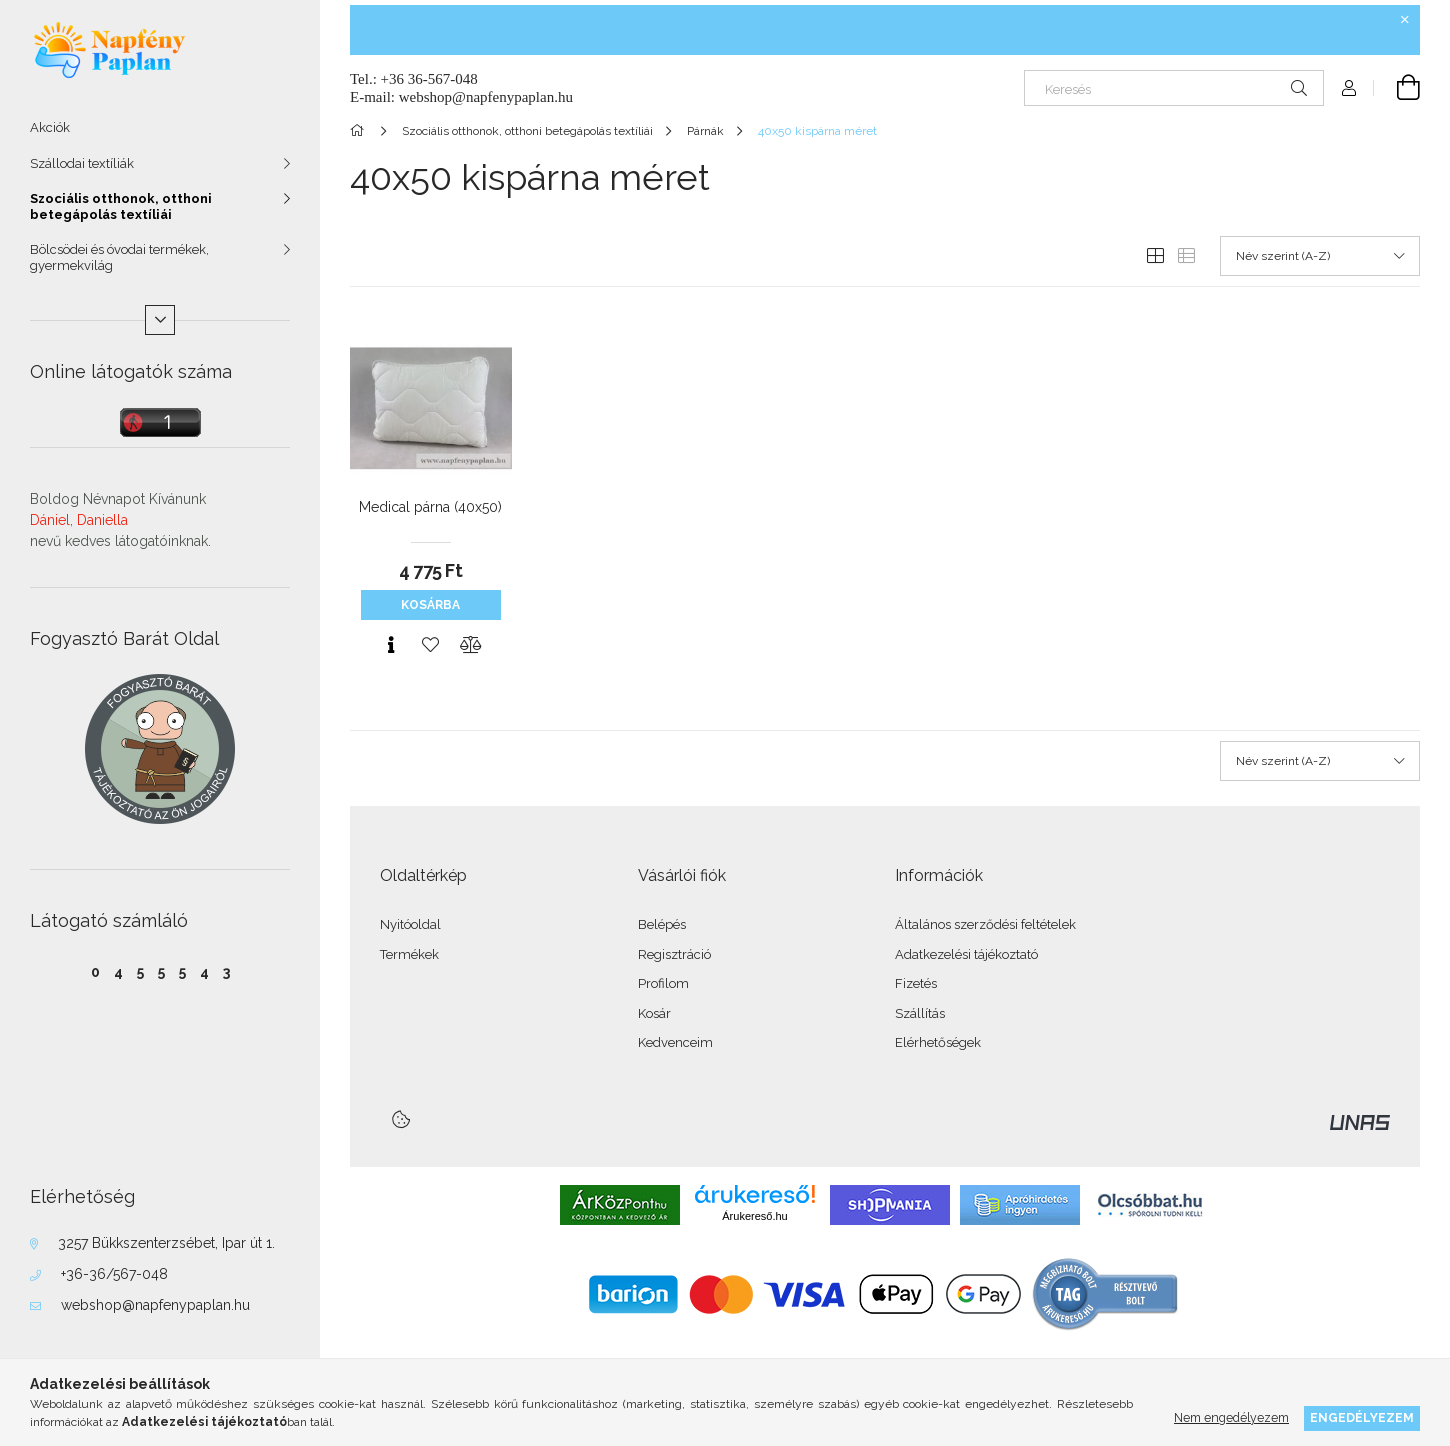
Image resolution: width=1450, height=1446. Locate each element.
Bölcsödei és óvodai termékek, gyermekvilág (119, 257)
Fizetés (916, 983)
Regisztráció (674, 954)
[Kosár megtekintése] (1397, 88)
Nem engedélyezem (1231, 1417)
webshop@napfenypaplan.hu (155, 1305)
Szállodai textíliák (82, 163)
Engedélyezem (1362, 1417)
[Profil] (1349, 88)
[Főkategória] (360, 131)
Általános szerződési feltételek (985, 924)
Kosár (654, 1013)
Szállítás (920, 1013)
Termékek (409, 954)
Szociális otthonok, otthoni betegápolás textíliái (121, 206)
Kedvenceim (675, 1042)
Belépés (662, 924)
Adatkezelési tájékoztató (966, 954)
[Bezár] (1405, 20)
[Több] (160, 320)
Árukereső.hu (754, 1216)
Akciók (50, 127)
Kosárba (430, 605)
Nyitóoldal (410, 924)
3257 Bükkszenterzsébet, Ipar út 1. (166, 1243)
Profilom (663, 983)
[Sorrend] (1320, 256)
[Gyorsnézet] (391, 645)
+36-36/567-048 (114, 1274)
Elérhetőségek (938, 1042)
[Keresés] (1174, 88)
